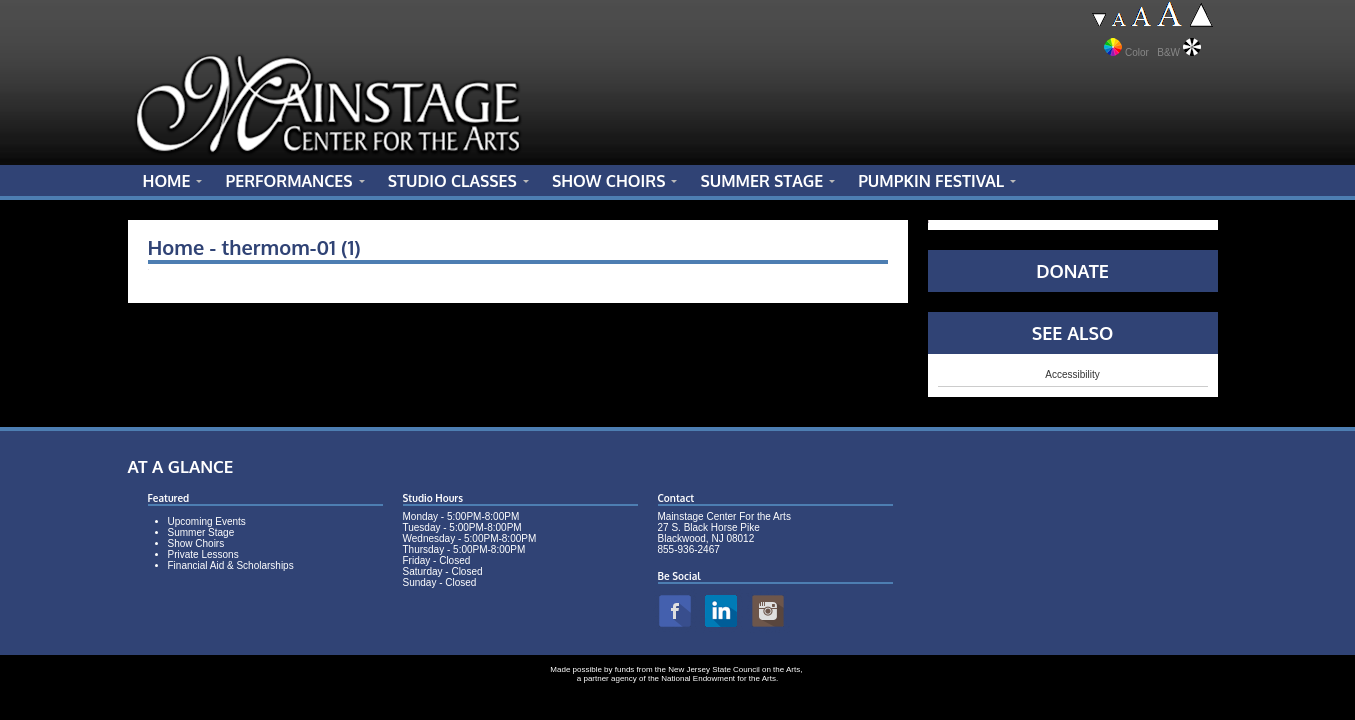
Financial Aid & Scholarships (231, 565)
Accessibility (1072, 374)
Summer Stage (201, 532)
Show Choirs (196, 543)
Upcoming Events (207, 521)
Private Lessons (203, 554)
